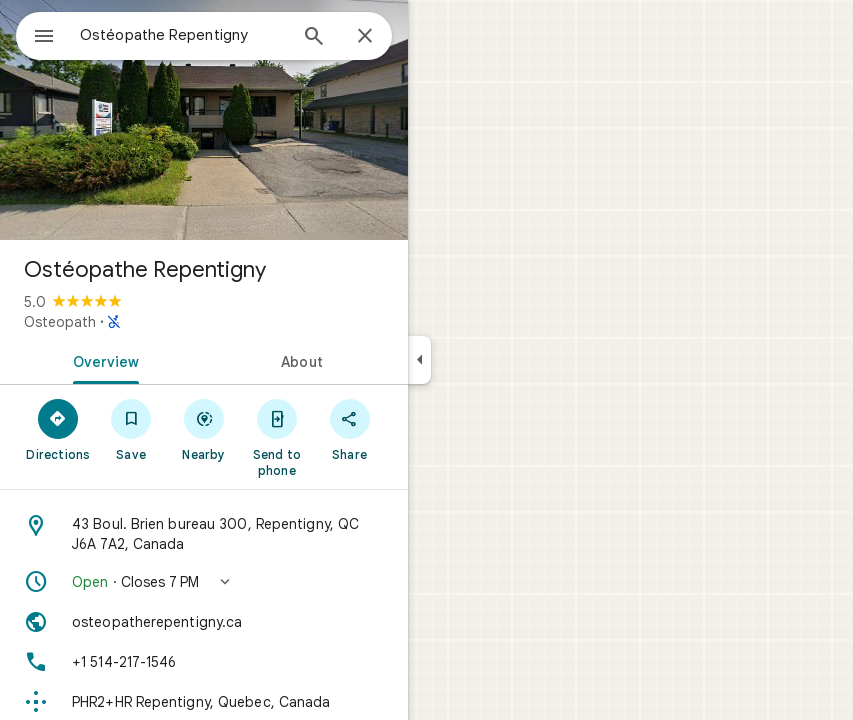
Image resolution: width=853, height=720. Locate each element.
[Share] (349, 429)
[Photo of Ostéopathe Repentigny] (204, 120)
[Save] (131, 429)
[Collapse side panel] (419, 360)
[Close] (365, 37)
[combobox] (183, 35)
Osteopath (60, 322)
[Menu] (44, 38)
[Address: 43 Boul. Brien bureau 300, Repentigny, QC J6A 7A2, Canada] (204, 534)
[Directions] (58, 429)
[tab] (102, 360)
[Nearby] (204, 429)
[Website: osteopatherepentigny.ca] (204, 622)
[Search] (314, 38)
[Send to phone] (276, 437)
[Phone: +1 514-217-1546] (204, 662)
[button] (204, 582)
